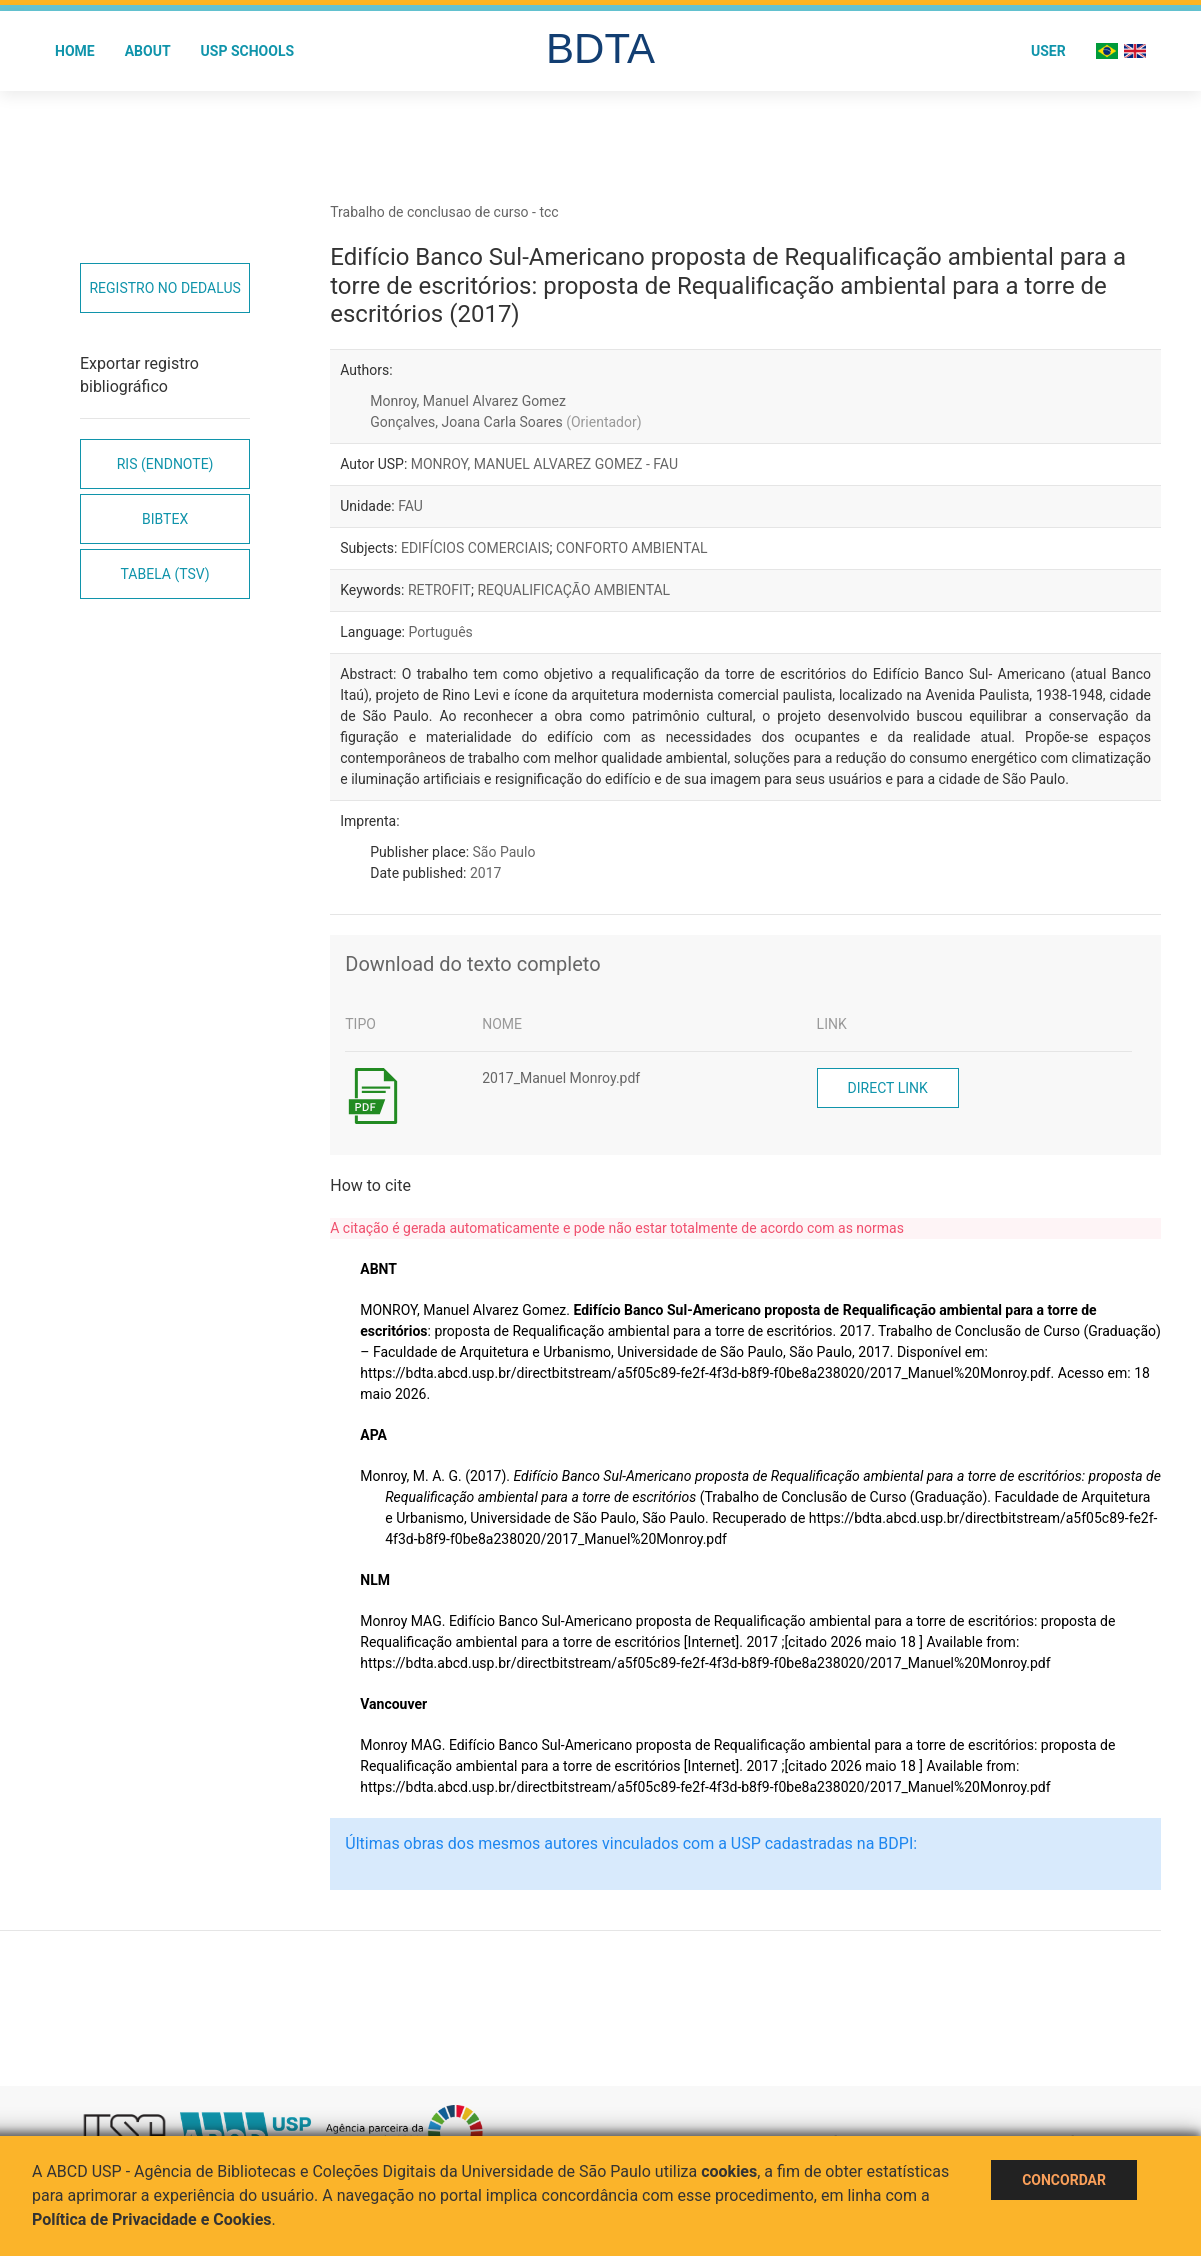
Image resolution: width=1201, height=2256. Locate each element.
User (1048, 51)
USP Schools (248, 51)
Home (75, 51)
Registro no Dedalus (164, 288)
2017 (485, 873)
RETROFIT (439, 590)
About (148, 51)
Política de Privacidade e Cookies (152, 2219)
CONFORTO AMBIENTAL (632, 548)
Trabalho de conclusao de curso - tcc (444, 212)
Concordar (1064, 2180)
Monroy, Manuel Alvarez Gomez (468, 401)
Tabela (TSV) (165, 574)
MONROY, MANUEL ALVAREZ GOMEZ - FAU (544, 464)
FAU (410, 506)
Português (440, 632)
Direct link (888, 1088)
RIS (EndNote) (165, 464)
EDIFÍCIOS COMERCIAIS (475, 548)
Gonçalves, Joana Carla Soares (505, 422)
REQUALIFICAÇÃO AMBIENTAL (573, 590)
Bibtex (165, 519)
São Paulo (504, 852)
